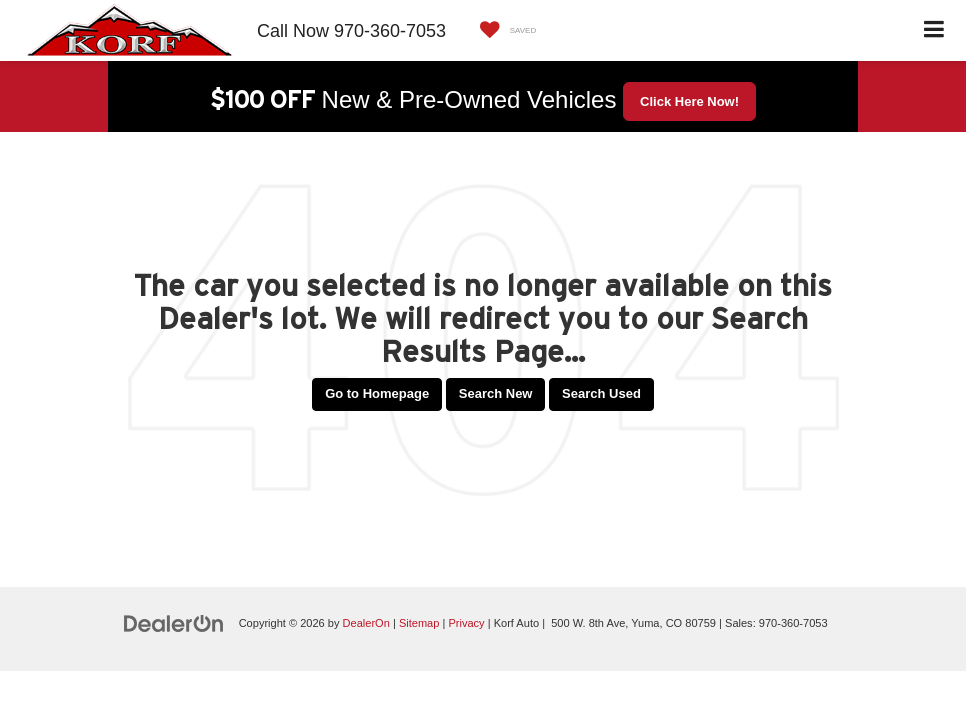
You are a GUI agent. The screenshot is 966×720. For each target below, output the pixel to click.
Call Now (293, 31)
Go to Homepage (377, 393)
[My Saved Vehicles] (503, 30)
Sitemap (419, 623)
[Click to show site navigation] (934, 30)
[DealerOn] (174, 622)
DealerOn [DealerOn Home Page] (366, 623)
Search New (496, 393)
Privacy (466, 623)
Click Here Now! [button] (689, 101)
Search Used (601, 393)
